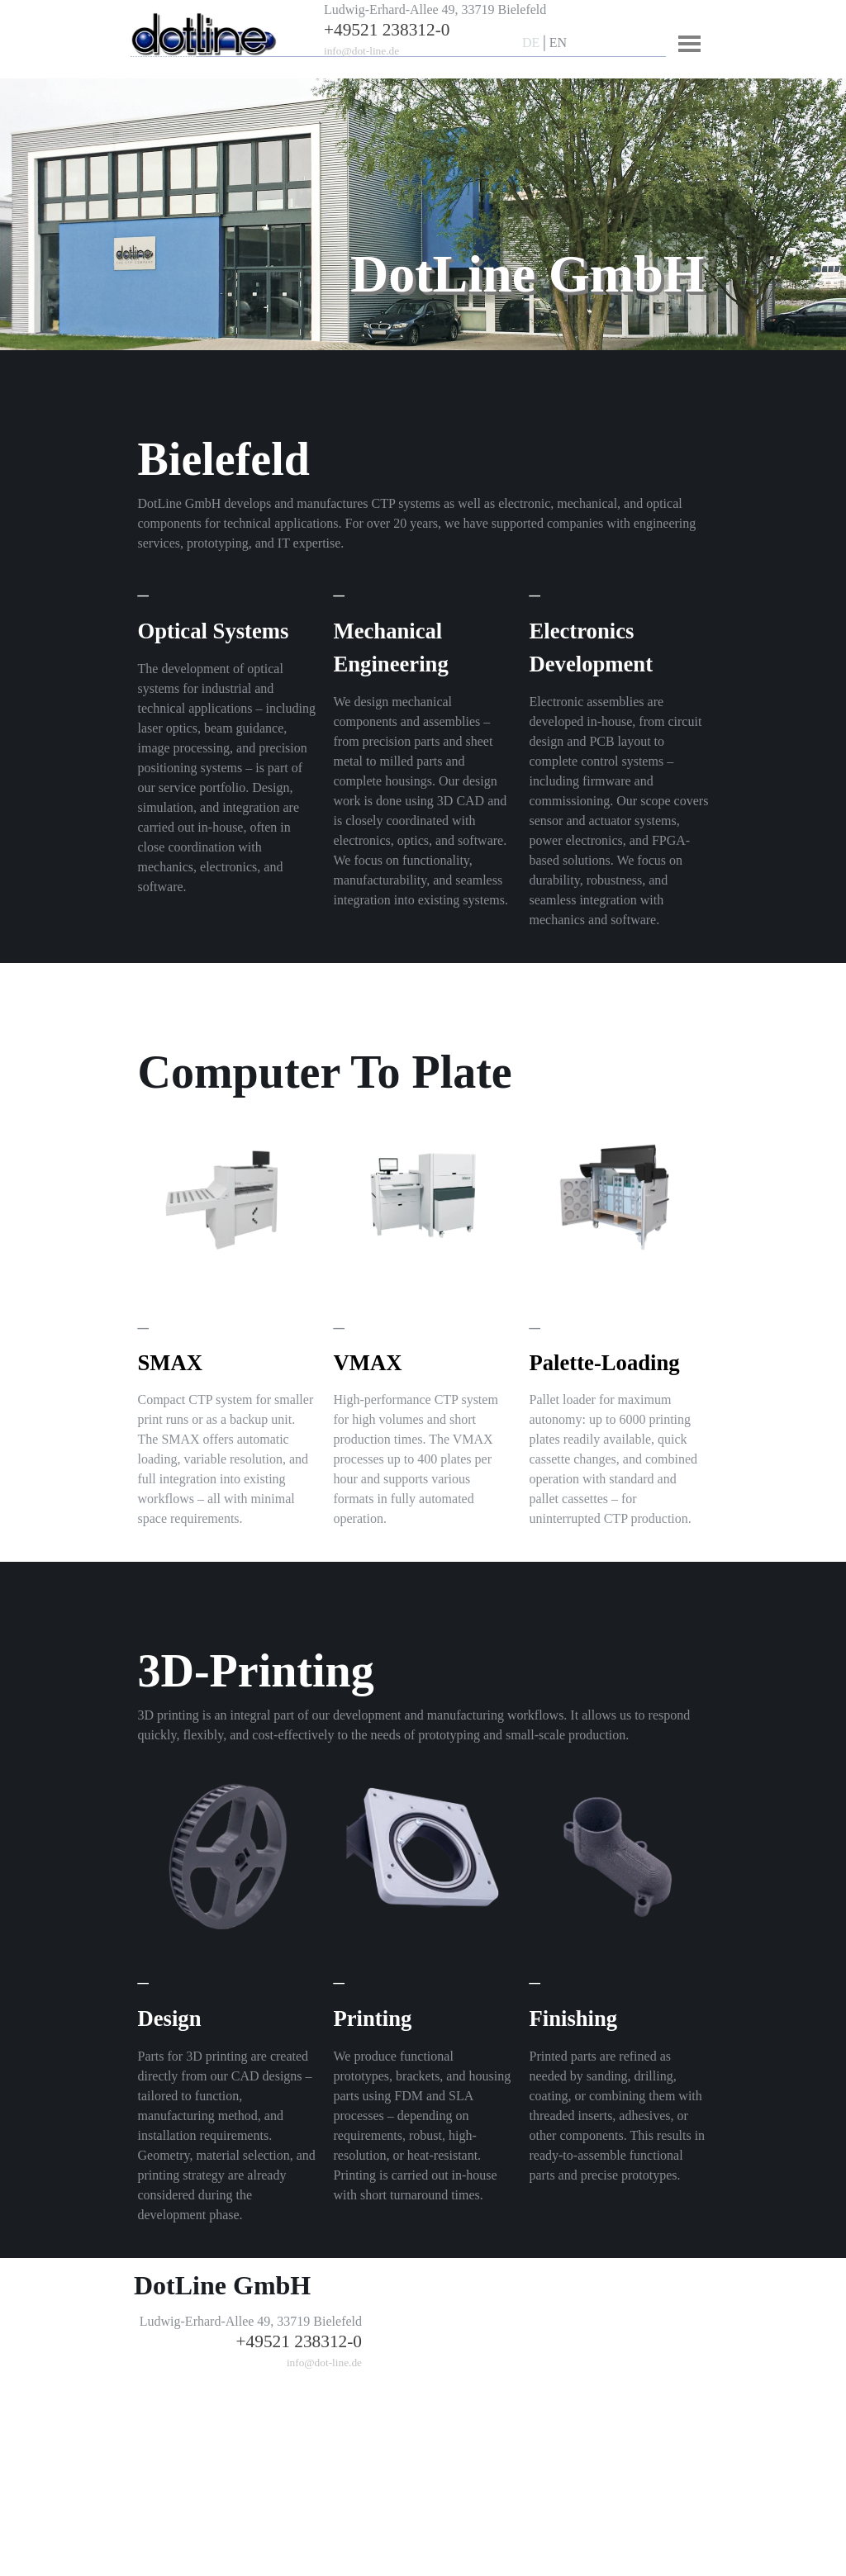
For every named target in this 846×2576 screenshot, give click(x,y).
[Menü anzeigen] (689, 43)
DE (530, 43)
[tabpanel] (452, 30)
